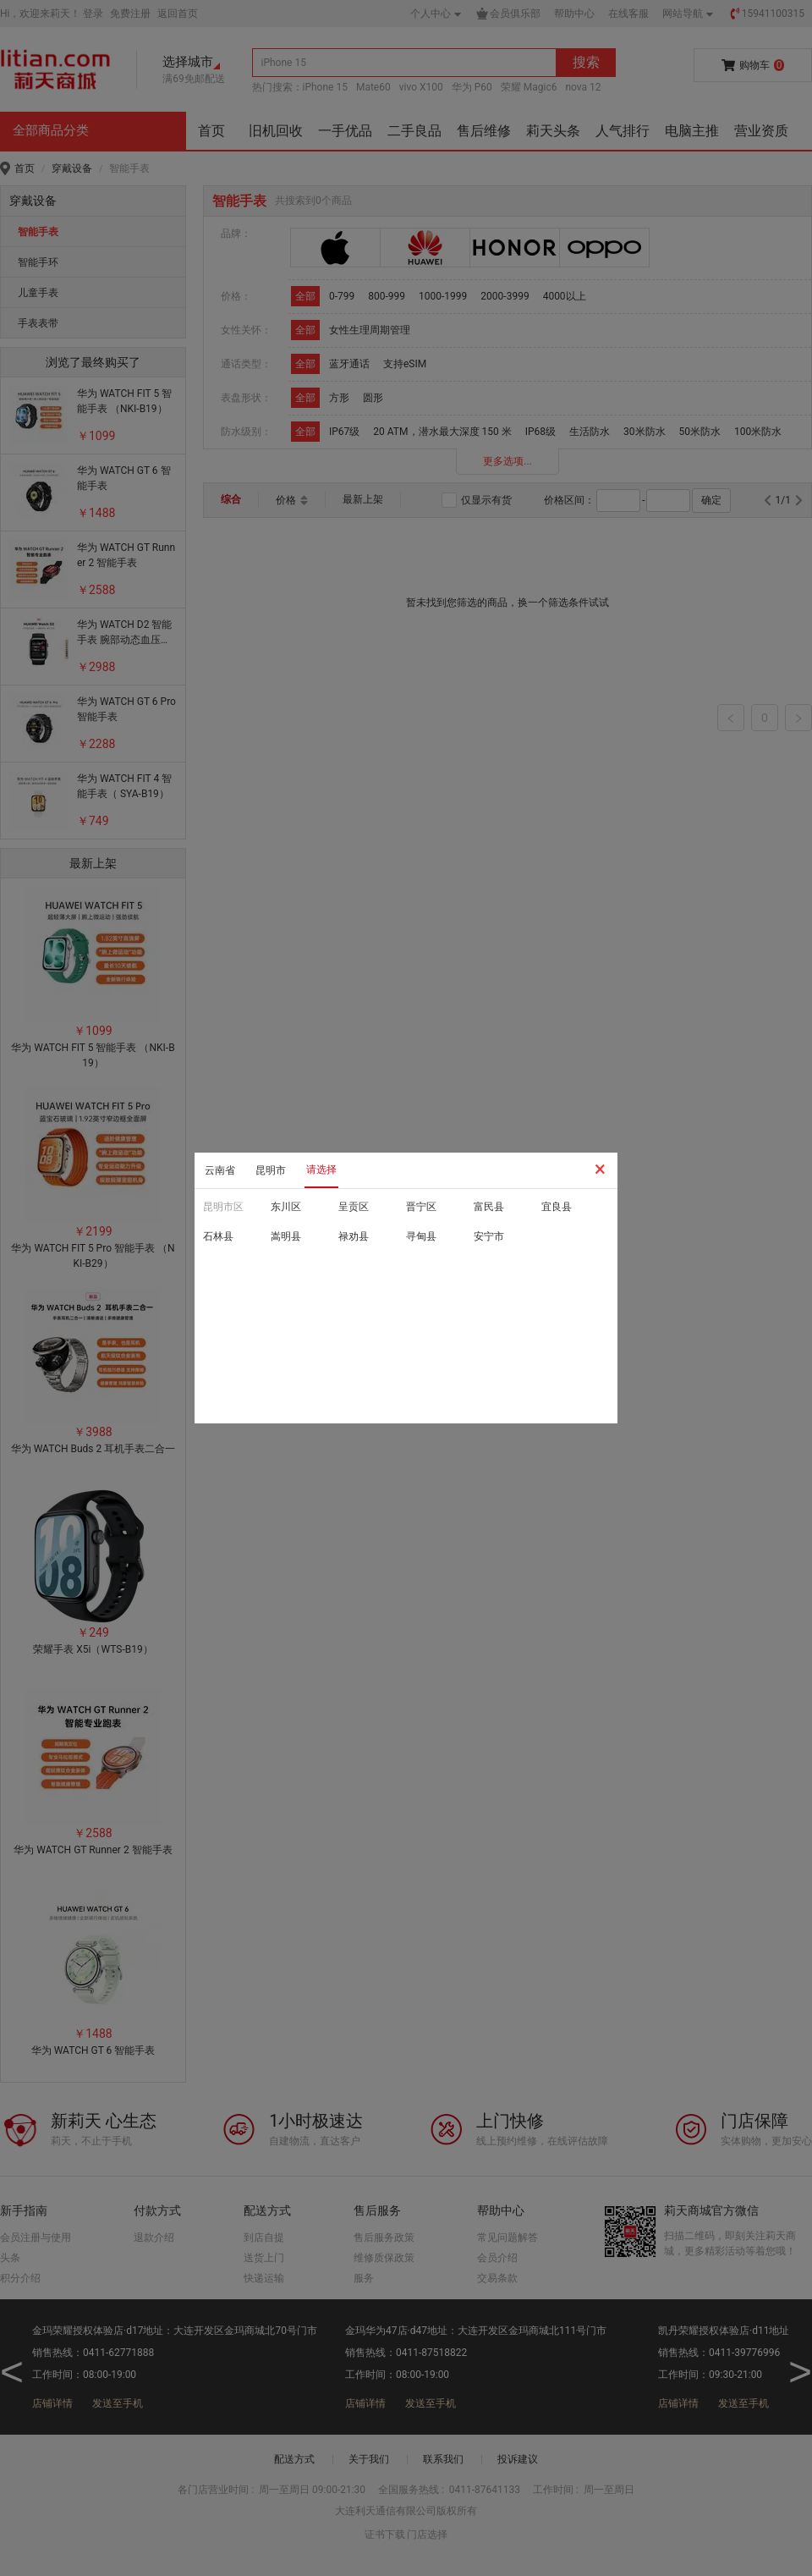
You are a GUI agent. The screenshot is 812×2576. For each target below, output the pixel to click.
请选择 (321, 1169)
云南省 (220, 1170)
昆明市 (270, 1170)
